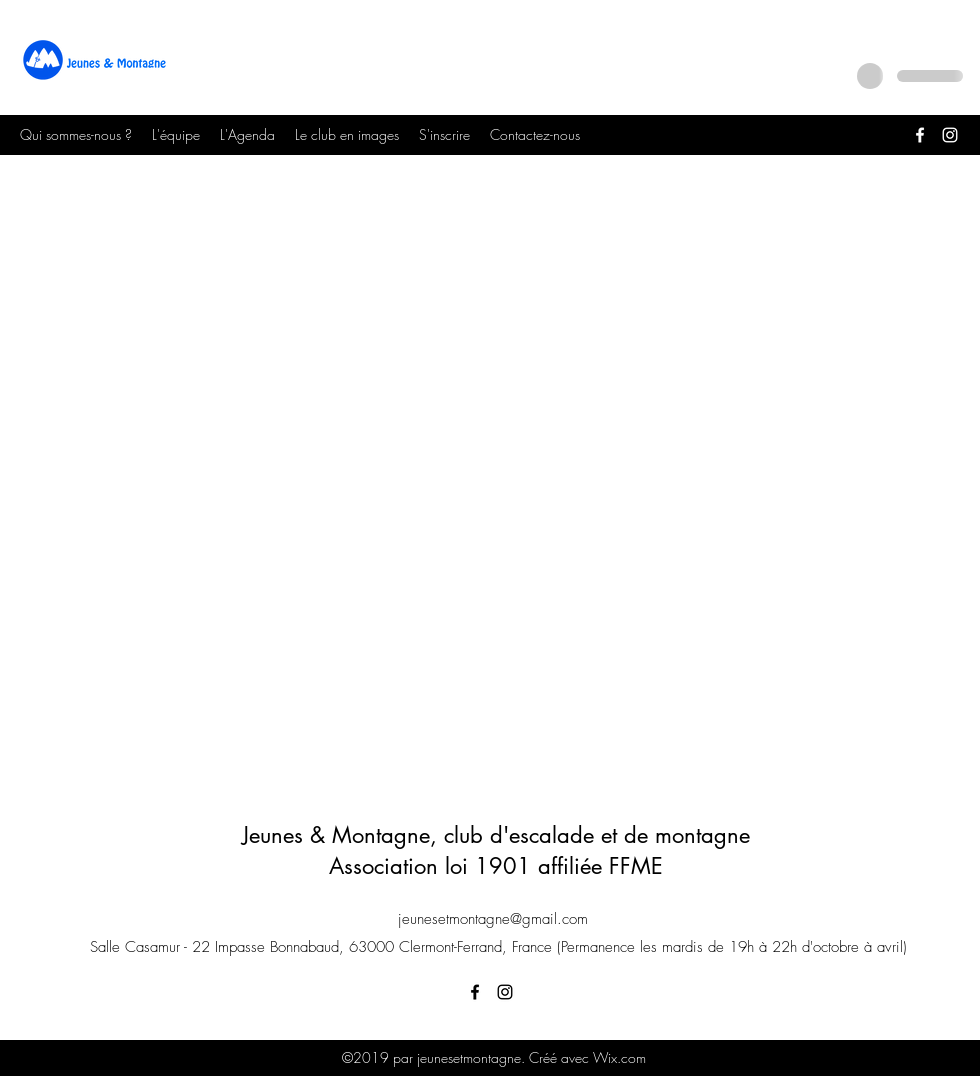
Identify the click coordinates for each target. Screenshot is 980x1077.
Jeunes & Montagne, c (348, 835)
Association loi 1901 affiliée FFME (496, 866)
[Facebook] (920, 135)
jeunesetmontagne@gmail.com (493, 919)
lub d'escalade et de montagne (602, 835)
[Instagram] (950, 135)
